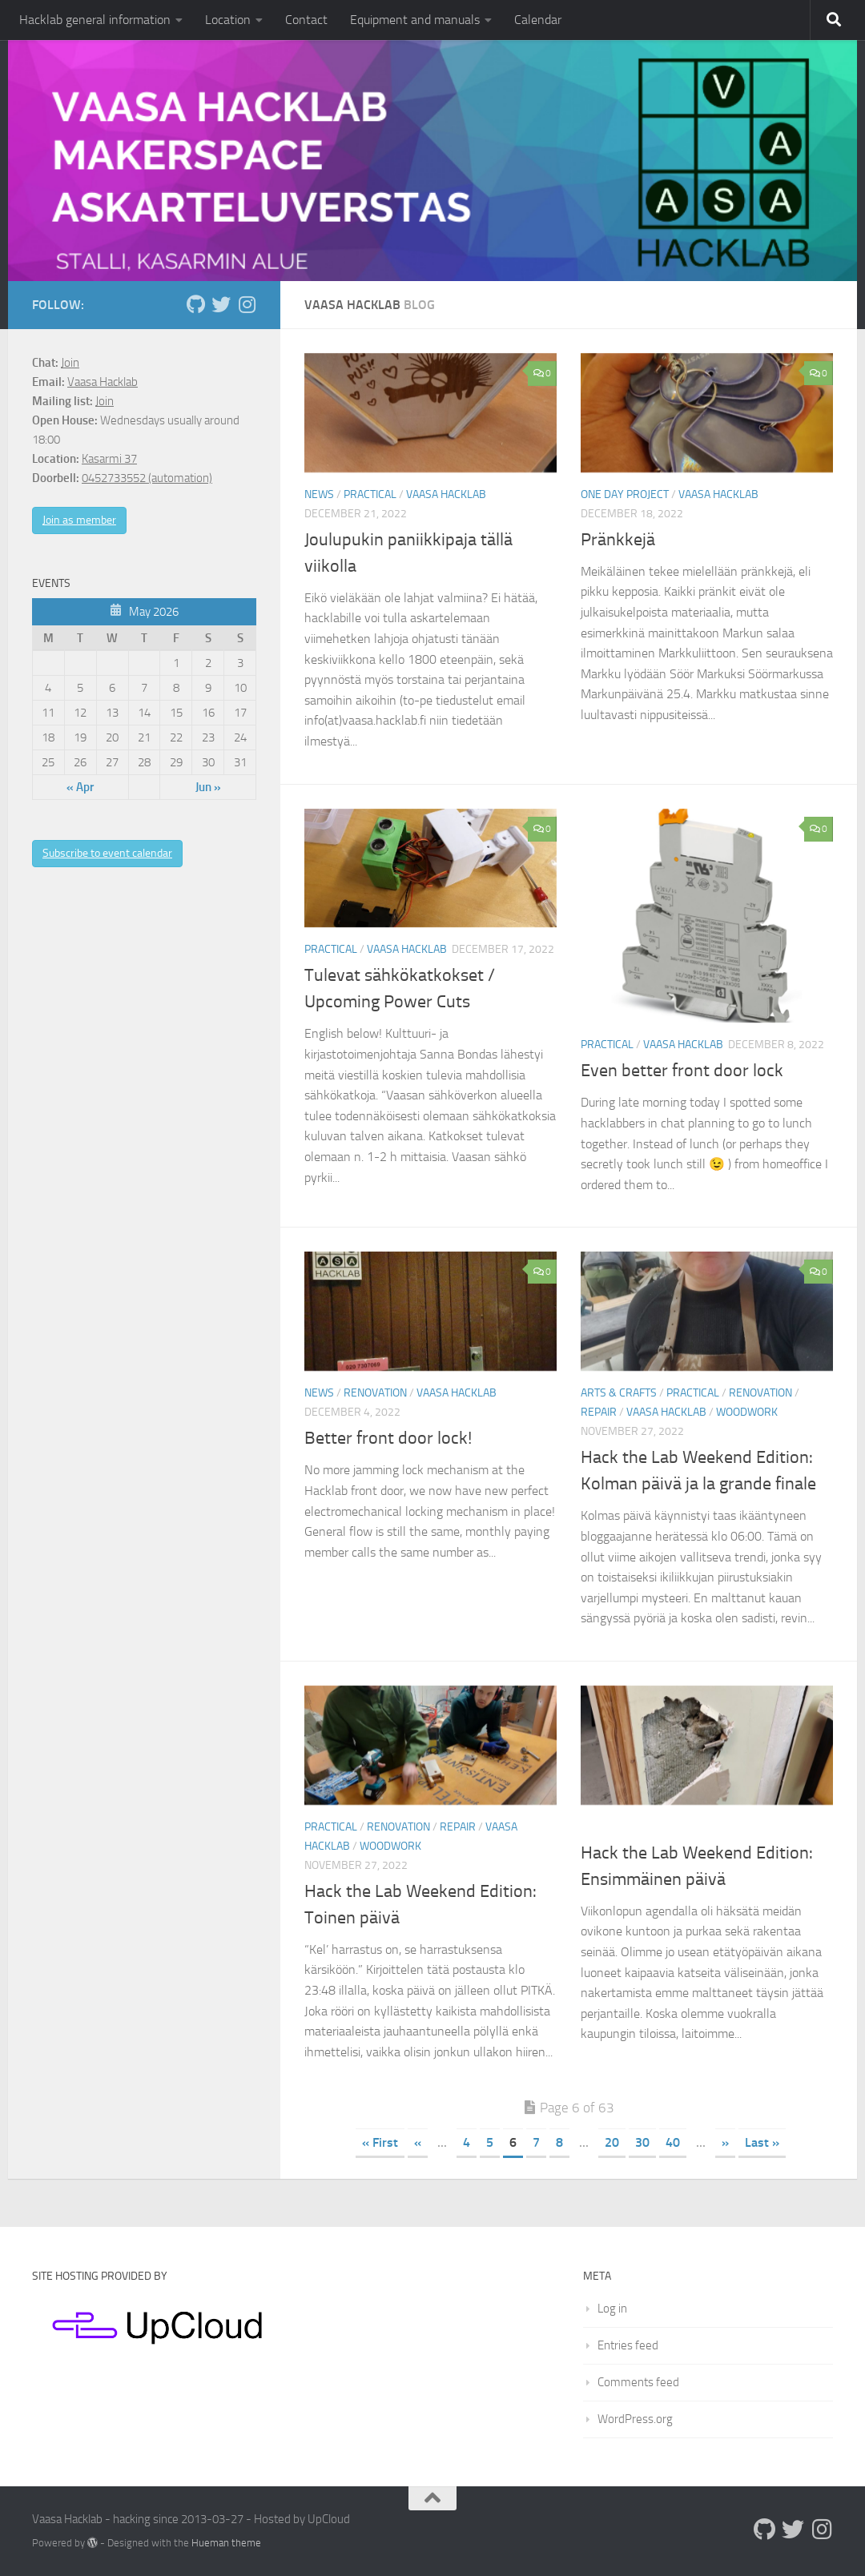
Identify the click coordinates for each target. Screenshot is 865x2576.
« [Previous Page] (417, 2142)
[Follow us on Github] (195, 304)
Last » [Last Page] (762, 2142)
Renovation (375, 1393)
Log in (612, 2308)
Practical (370, 494)
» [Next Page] (725, 2142)
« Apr (80, 787)
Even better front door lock (682, 1070)
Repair (599, 1412)
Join (70, 363)
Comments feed (638, 2382)
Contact (306, 19)
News (319, 494)
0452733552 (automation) (147, 478)
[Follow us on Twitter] (221, 304)
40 (673, 2142)
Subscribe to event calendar (107, 853)
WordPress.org (635, 2419)
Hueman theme (226, 2543)
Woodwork (747, 1412)
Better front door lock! (388, 1438)
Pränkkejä (618, 539)
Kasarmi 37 (109, 459)
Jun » (208, 787)
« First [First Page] (380, 2142)
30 (642, 2142)
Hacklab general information (95, 19)
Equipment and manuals (415, 19)
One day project (625, 494)
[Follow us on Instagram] (246, 304)
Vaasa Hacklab (446, 494)
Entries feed (627, 2345)
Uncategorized (622, 1827)
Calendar (537, 19)
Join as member (79, 520)
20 (612, 2142)
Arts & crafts (619, 1393)
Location (228, 19)
